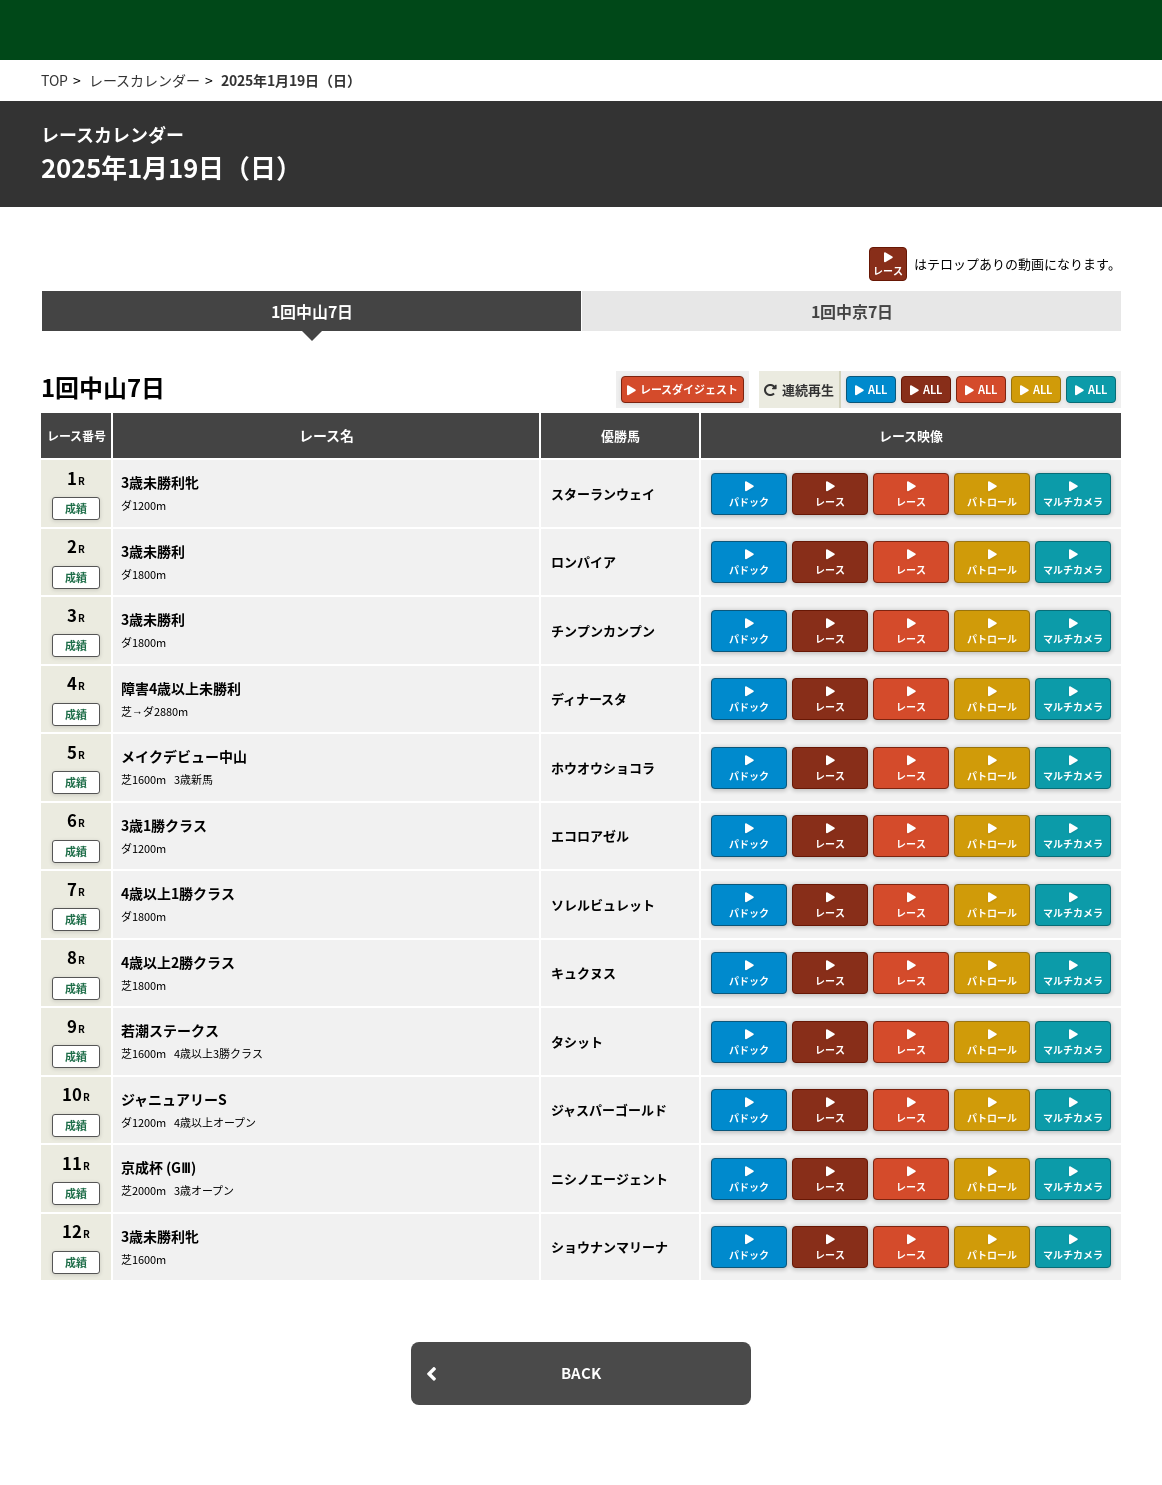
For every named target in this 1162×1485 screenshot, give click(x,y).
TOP (54, 80)
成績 (76, 508)
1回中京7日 (852, 311)
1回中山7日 (312, 311)
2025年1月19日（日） (291, 80)
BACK (581, 1373)
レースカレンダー (144, 80)
